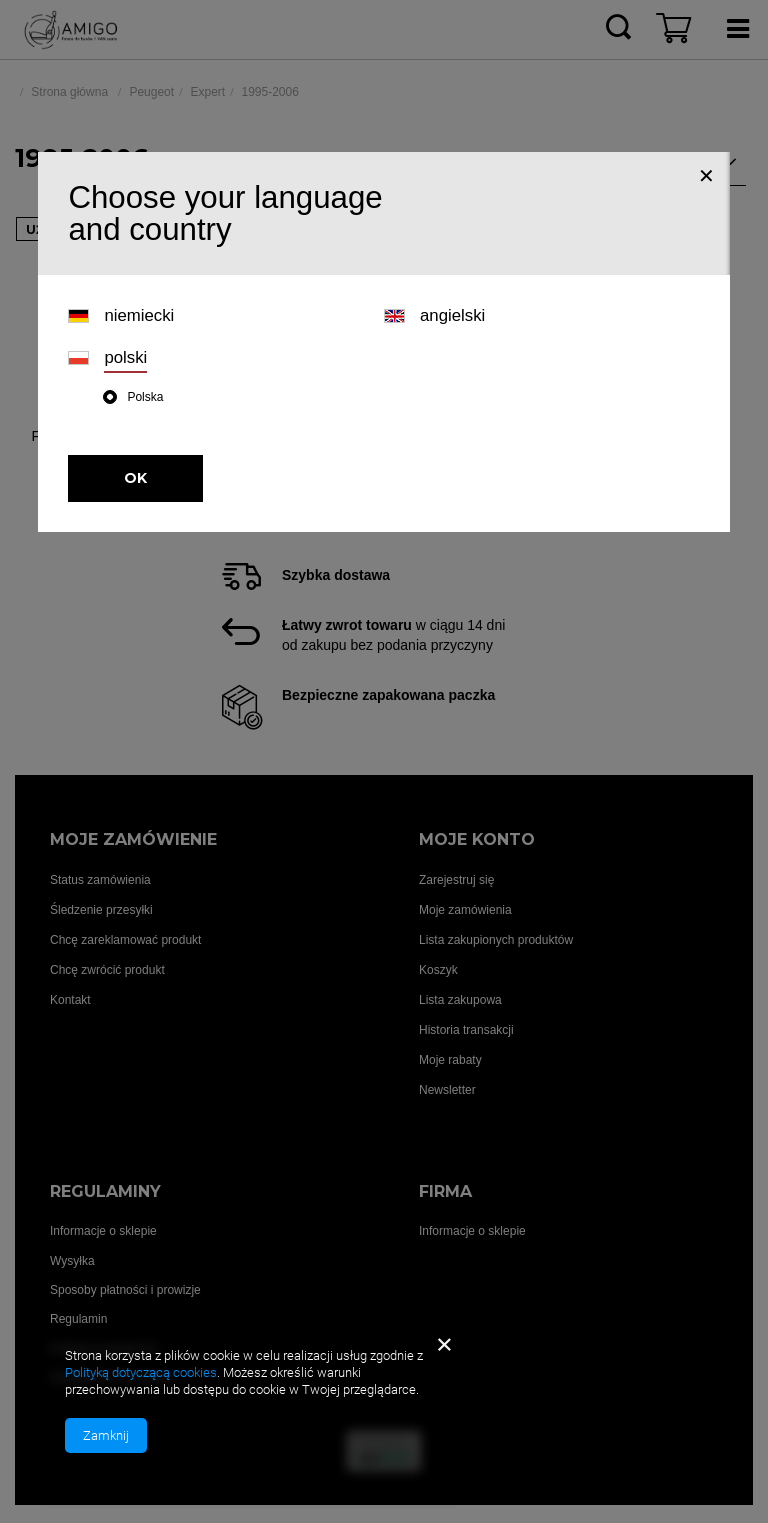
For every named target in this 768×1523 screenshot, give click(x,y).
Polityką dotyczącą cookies (141, 1372)
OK (135, 478)
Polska (145, 397)
